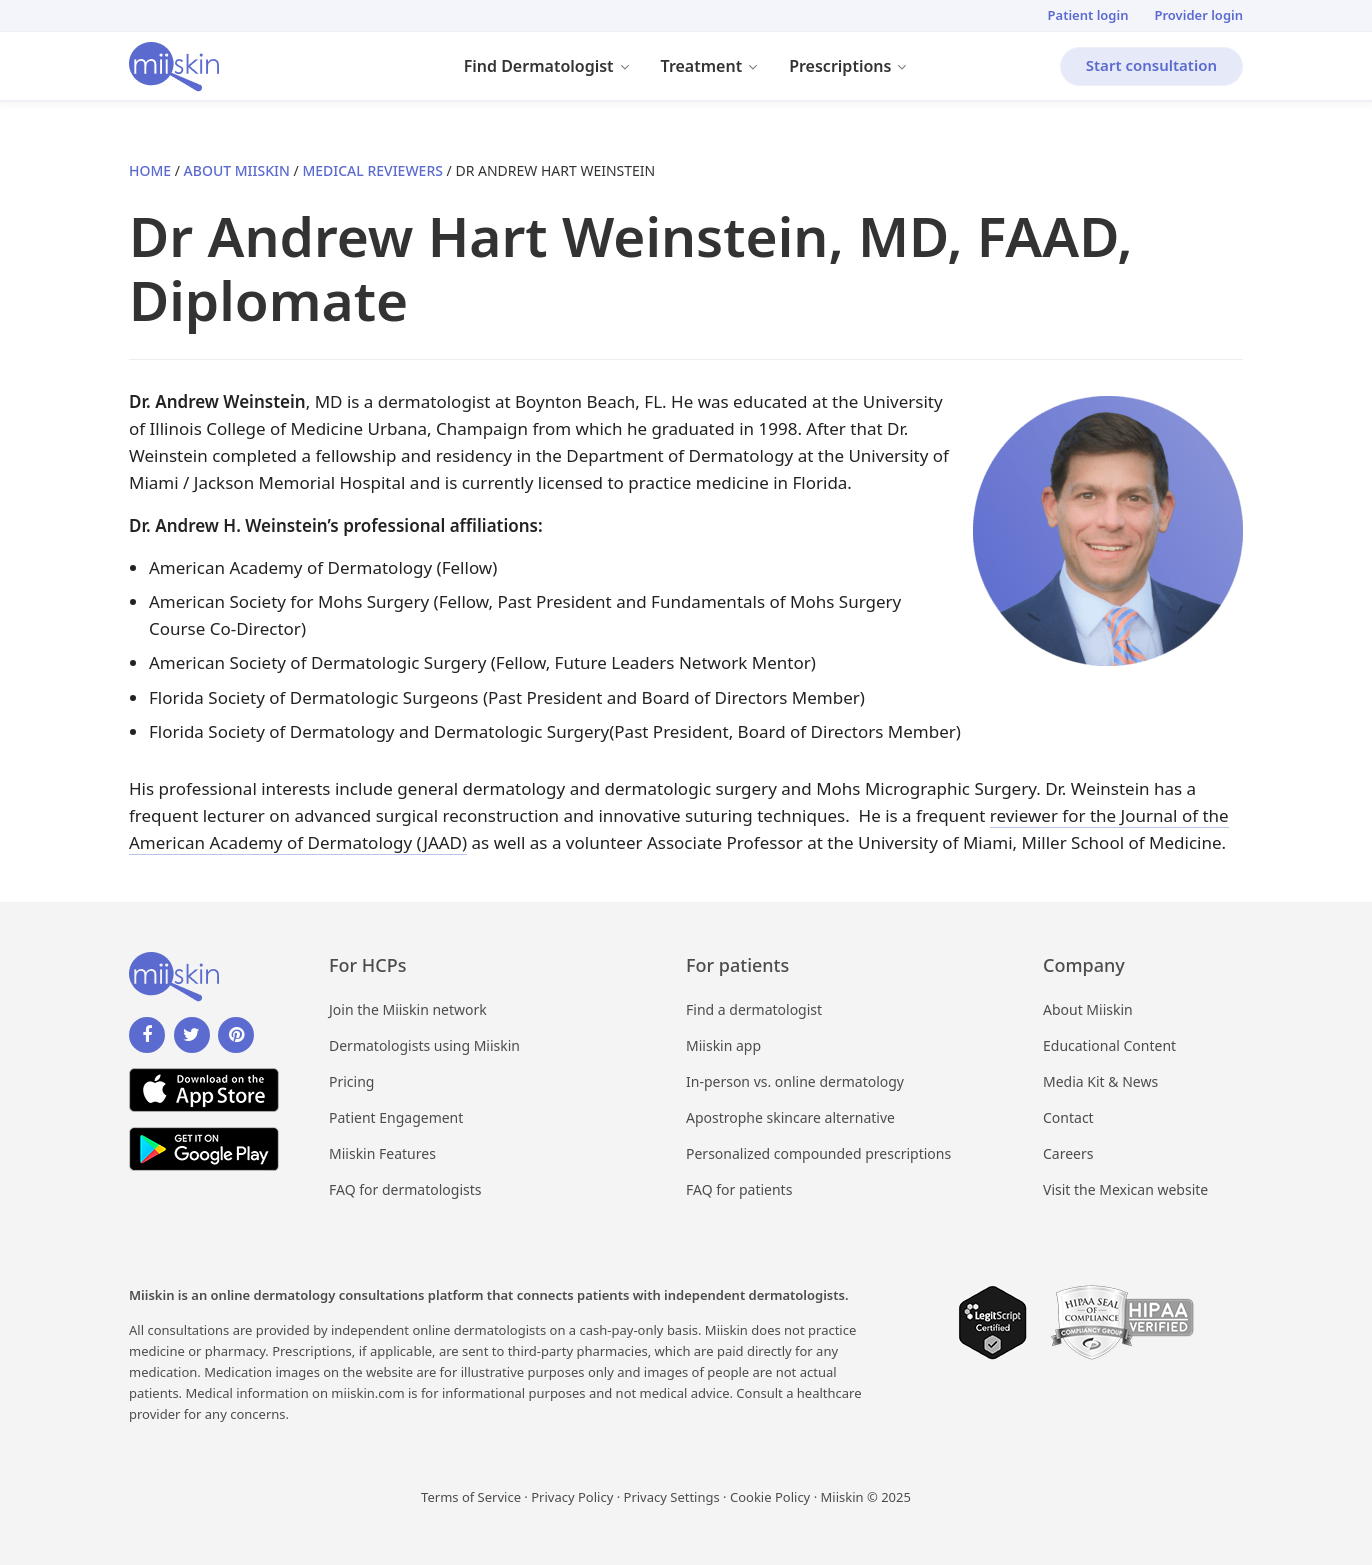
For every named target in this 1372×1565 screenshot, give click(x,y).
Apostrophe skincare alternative (790, 1117)
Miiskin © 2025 (866, 1497)
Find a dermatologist (754, 1009)
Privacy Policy (572, 1497)
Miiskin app (723, 1045)
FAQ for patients (739, 1189)
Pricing (351, 1081)
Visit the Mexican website (1125, 1189)
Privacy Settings (672, 1497)
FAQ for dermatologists (405, 1189)
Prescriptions (856, 69)
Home (150, 170)
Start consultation (1151, 65)
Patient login (1088, 15)
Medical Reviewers (372, 170)
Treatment (718, 69)
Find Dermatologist (555, 69)
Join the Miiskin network (408, 1009)
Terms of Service (471, 1497)
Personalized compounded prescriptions (818, 1153)
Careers (1068, 1153)
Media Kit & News (1100, 1081)
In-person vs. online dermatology (795, 1081)
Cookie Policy (770, 1497)
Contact (1068, 1117)
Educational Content (1109, 1045)
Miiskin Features (382, 1153)
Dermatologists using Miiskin (424, 1045)
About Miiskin (237, 170)
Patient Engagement (396, 1117)
